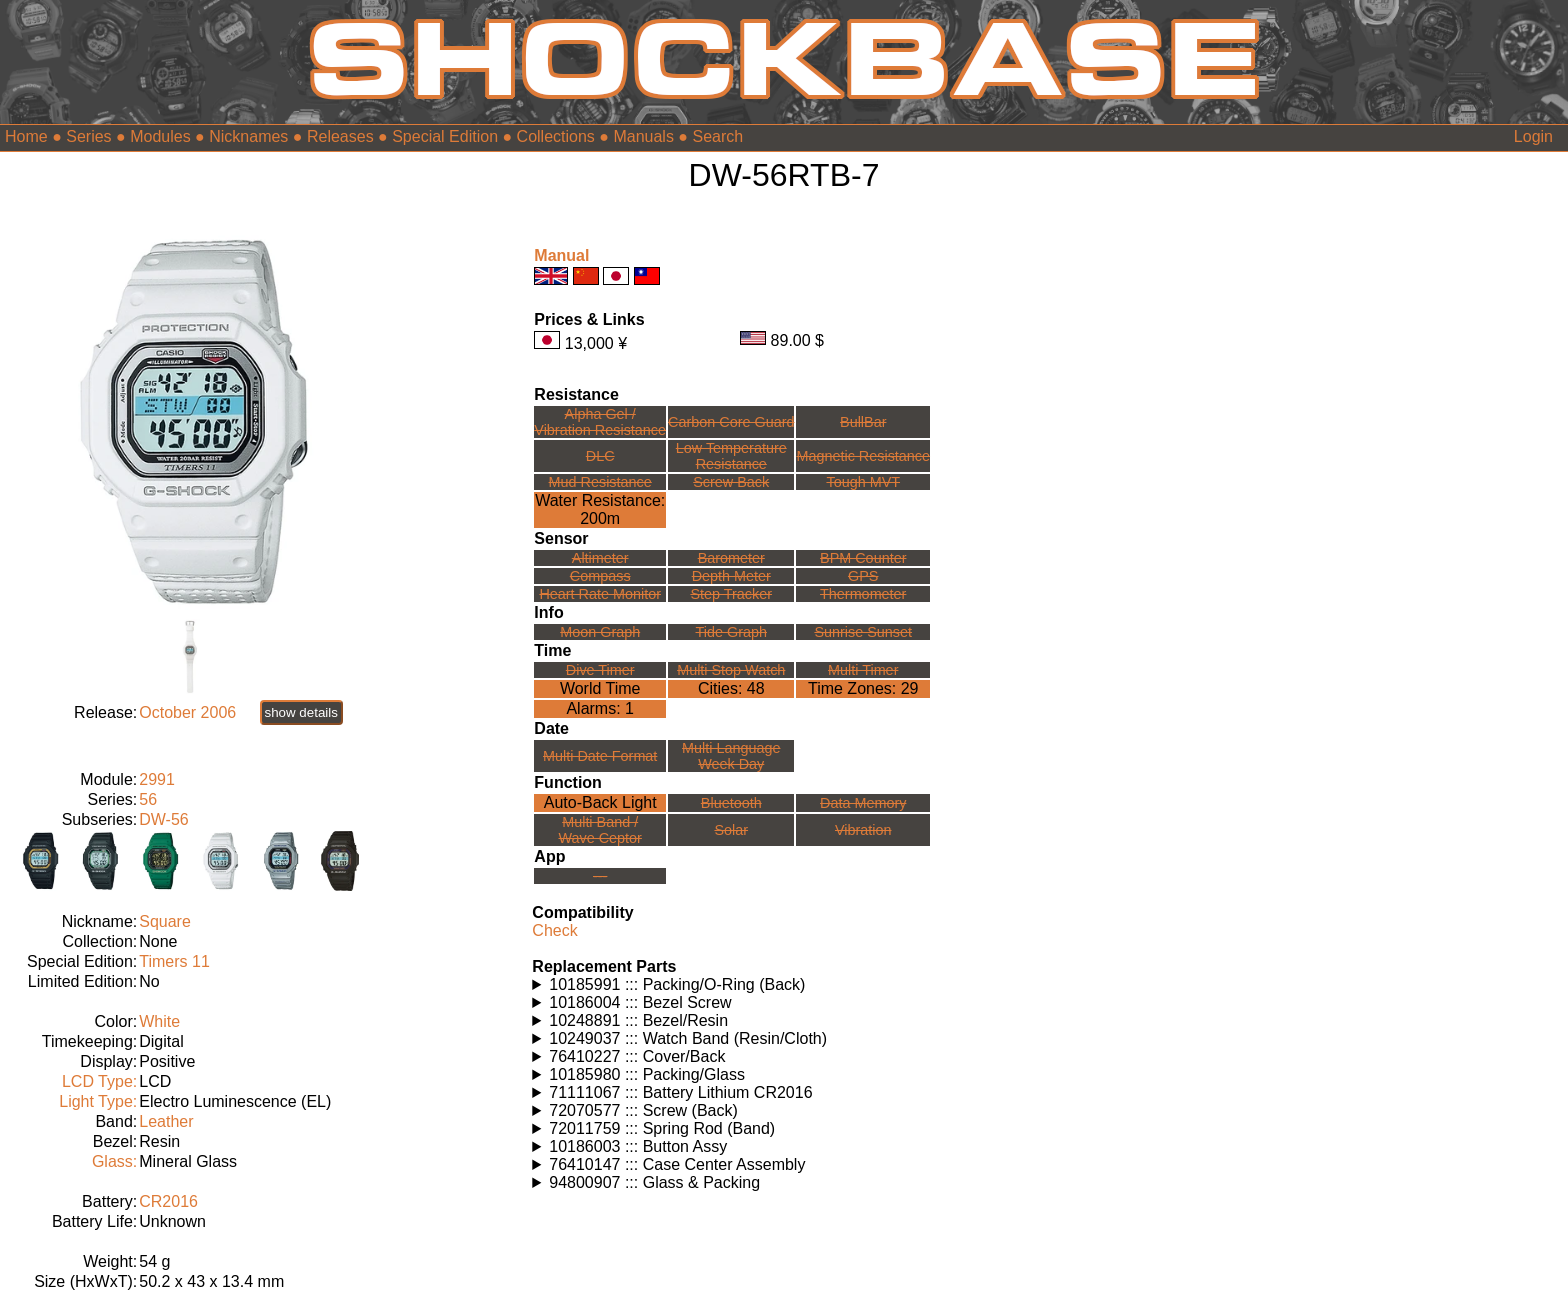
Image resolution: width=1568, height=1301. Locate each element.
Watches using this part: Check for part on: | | (783, 985)
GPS (863, 576)
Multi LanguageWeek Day (731, 756)
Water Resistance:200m (600, 509)
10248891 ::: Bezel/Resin (638, 1020)
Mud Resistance (600, 482)
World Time (600, 688)
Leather (166, 1121)
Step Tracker (731, 594)
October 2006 (187, 712)
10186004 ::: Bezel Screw (640, 1002)
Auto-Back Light (600, 802)
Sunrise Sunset (863, 632)
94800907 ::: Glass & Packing (654, 1182)
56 (148, 799)
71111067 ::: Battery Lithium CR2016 (680, 1092)
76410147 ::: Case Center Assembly (677, 1164)
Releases (340, 136)
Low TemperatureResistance (731, 456)
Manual (561, 255)
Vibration (863, 830)
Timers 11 (174, 961)
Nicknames (248, 136)
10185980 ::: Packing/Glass (647, 1074)
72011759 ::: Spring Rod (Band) (662, 1128)
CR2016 (168, 1201)
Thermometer (863, 594)
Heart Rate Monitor (600, 594)
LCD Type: (99, 1081)
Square (165, 921)
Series (88, 136)
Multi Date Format (600, 756)
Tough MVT (863, 482)
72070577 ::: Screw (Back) (643, 1110)
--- (600, 876)
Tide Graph (731, 632)
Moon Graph (600, 632)
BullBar (863, 422)
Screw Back (731, 482)
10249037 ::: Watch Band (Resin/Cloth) (688, 1038)
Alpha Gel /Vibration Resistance (600, 422)
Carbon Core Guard (731, 422)
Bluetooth (731, 803)
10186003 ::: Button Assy (638, 1146)
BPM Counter (863, 558)
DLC (600, 456)
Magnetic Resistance (863, 456)
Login (1533, 136)
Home (26, 136)
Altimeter (600, 558)
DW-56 (164, 819)
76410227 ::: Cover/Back (637, 1056)
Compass (600, 576)
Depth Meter (731, 576)
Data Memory (863, 803)
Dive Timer (600, 670)
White (159, 1021)
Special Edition (445, 136)
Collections (556, 136)
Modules (160, 136)
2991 (157, 779)
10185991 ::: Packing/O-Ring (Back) (677, 984)
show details (301, 712)
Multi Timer (863, 670)
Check (554, 930)
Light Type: (98, 1101)
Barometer (731, 558)
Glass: (114, 1161)
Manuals (643, 136)
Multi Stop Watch (731, 670)
